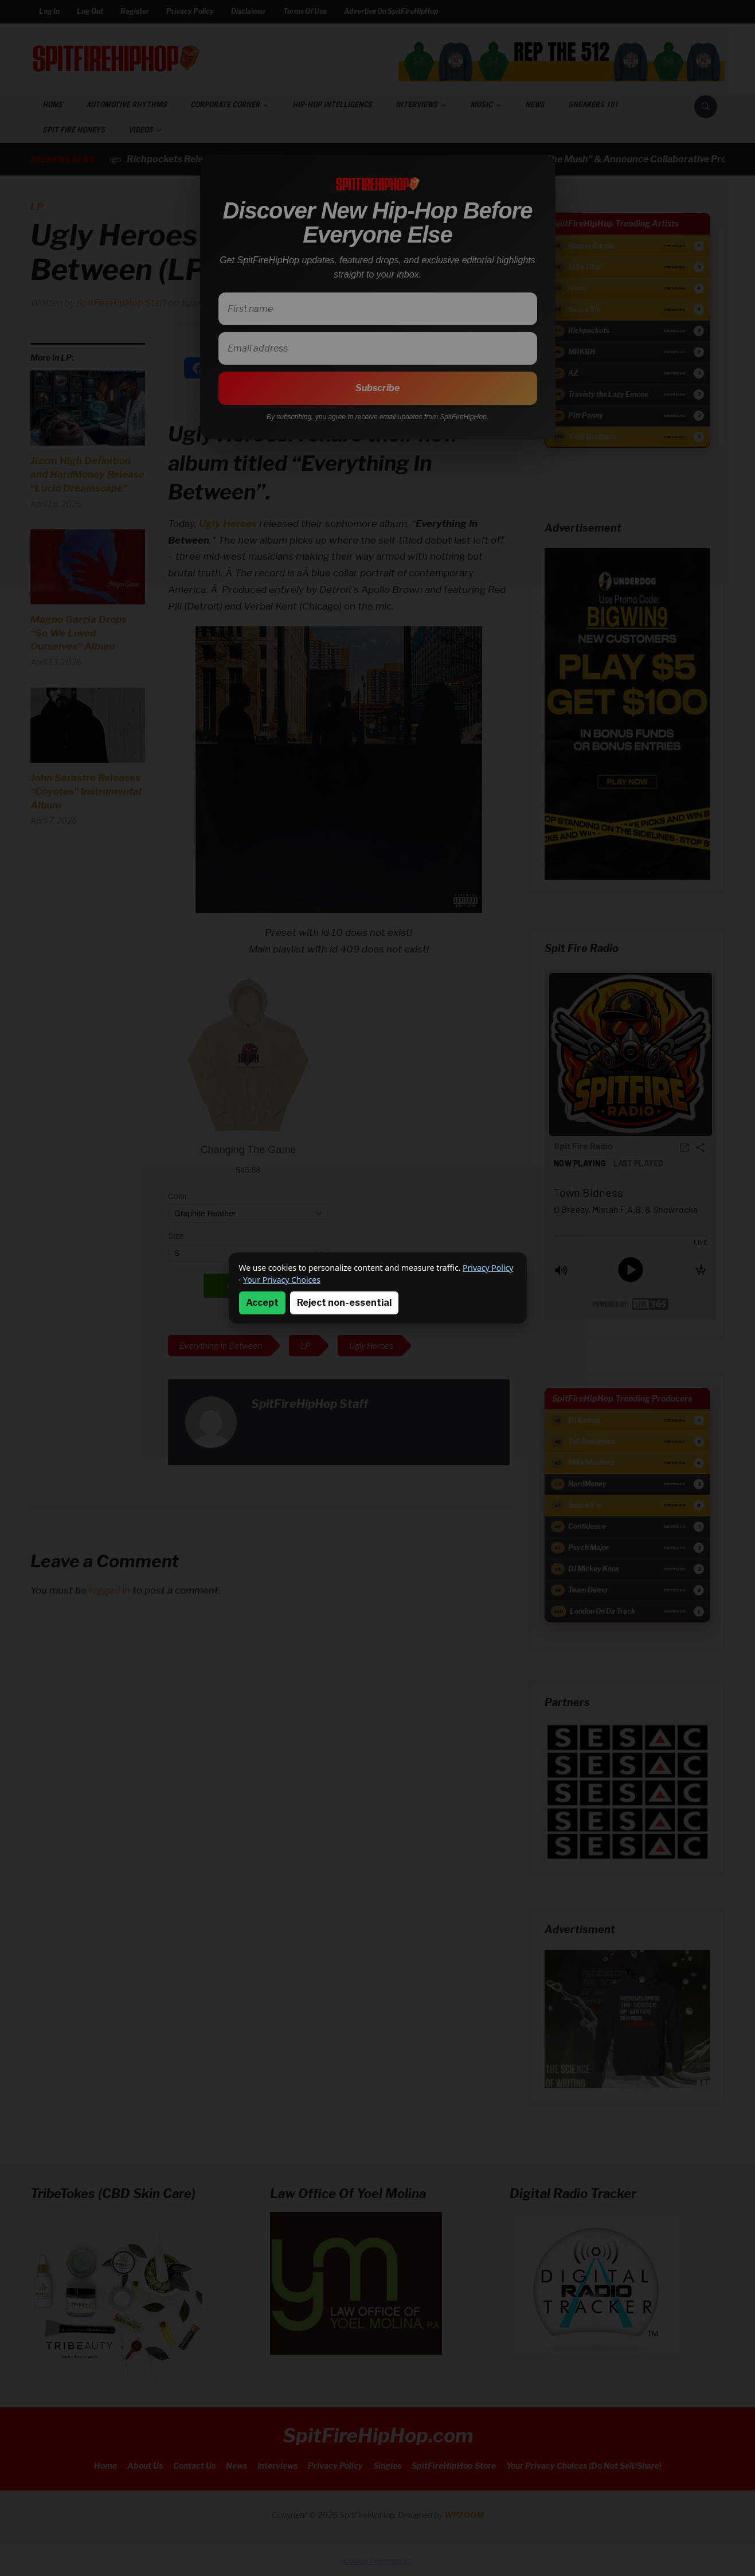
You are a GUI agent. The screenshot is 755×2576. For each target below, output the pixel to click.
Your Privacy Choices (281, 1279)
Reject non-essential (344, 1302)
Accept (262, 1302)
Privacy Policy (488, 1267)
